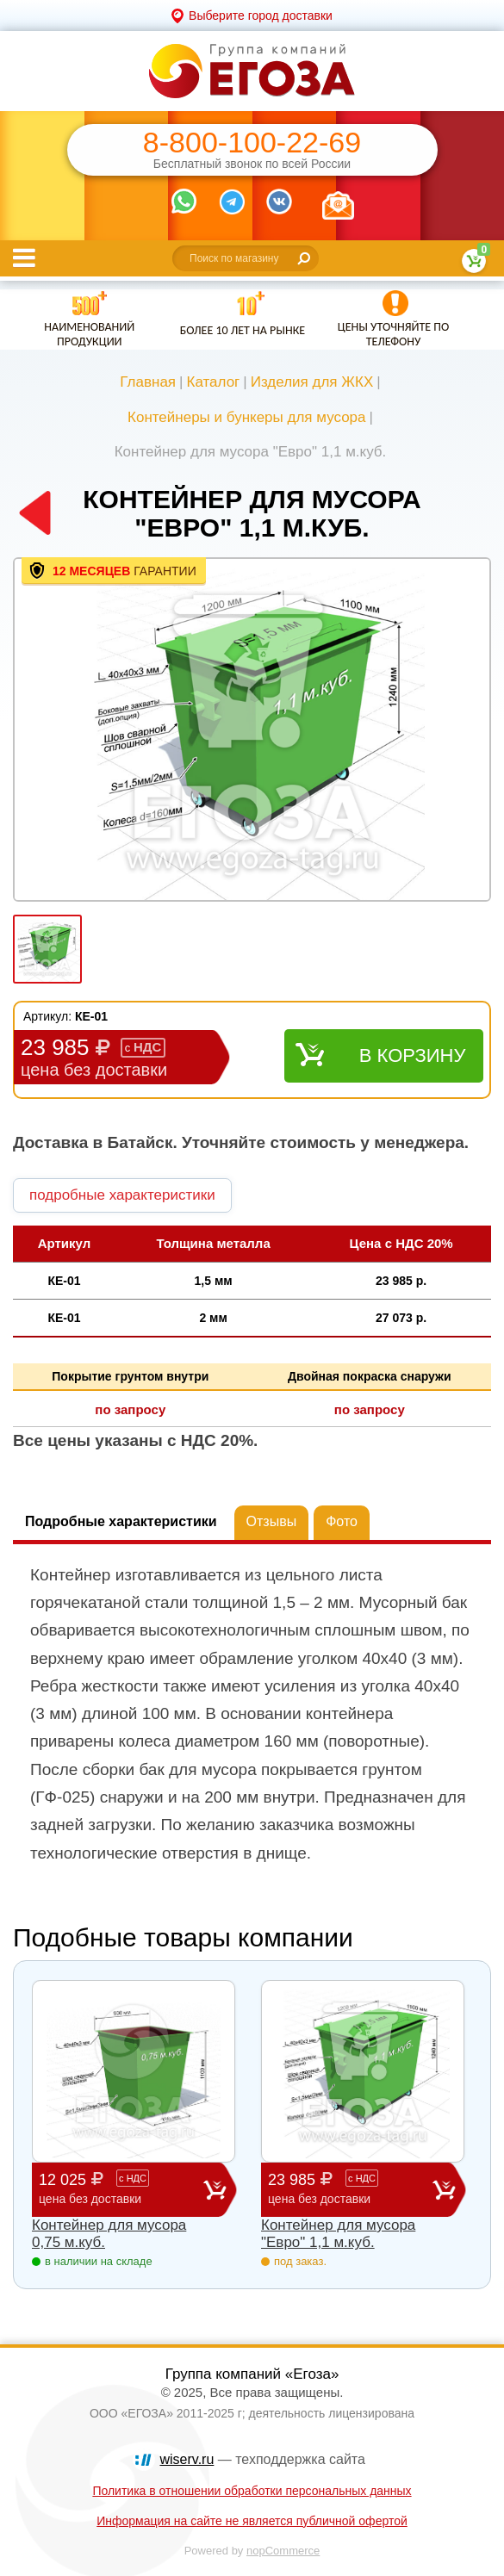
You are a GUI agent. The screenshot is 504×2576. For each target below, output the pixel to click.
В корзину (412, 1055)
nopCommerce (283, 2550)
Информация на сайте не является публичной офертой (252, 2521)
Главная (148, 382)
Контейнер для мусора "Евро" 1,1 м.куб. (338, 2233)
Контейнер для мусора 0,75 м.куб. (109, 2233)
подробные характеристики (122, 1195)
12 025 (121, 2188)
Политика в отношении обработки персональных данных (251, 2491)
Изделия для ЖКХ (312, 382)
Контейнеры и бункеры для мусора (247, 417)
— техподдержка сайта (262, 2459)
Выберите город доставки (261, 15)
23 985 (350, 2188)
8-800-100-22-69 (252, 142)
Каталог (213, 382)
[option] (252, 731)
